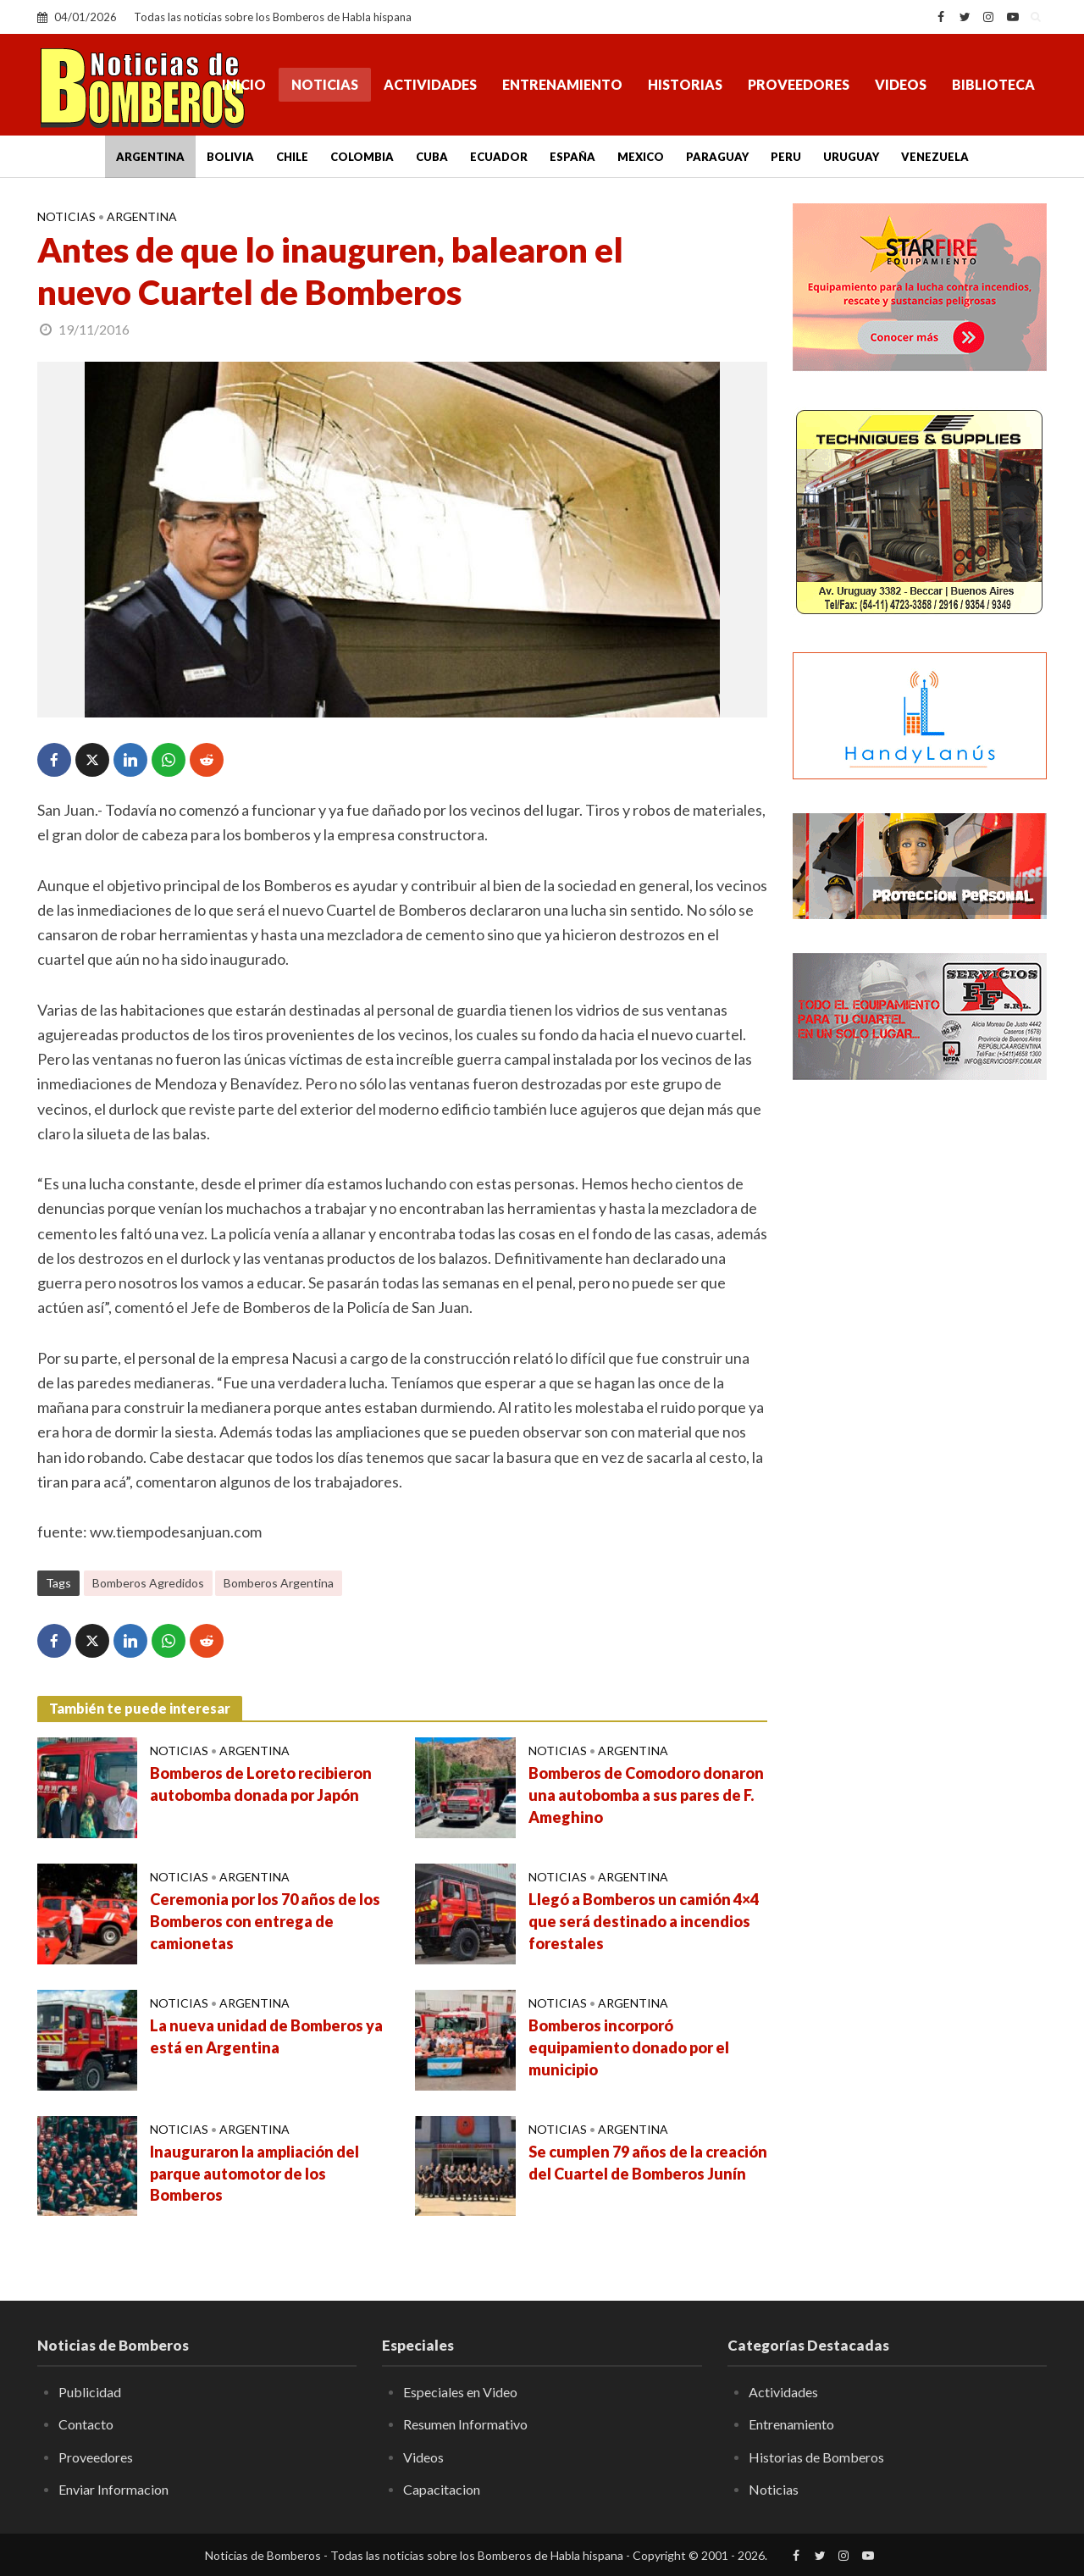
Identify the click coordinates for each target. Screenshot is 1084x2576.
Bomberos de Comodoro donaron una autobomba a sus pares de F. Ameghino (646, 1795)
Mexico (640, 156)
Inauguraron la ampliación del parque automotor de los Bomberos (254, 2173)
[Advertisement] (920, 1368)
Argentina (150, 156)
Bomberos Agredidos (148, 1583)
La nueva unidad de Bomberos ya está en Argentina (266, 2036)
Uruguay (851, 156)
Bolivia (230, 156)
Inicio (244, 84)
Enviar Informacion (113, 2489)
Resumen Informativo (465, 2424)
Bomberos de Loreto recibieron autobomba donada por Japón (261, 1784)
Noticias (324, 84)
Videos (900, 84)
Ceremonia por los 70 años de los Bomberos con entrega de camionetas (265, 1921)
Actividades (430, 84)
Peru (786, 156)
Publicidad (89, 2392)
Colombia (362, 156)
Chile (292, 156)
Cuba (432, 156)
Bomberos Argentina (279, 1583)
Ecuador (499, 156)
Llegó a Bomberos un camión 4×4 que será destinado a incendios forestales (643, 1921)
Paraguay (717, 156)
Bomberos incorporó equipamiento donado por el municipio (628, 2047)
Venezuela (935, 156)
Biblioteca (993, 84)
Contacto (85, 2424)
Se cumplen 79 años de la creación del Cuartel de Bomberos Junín (647, 2162)
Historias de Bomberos (816, 2457)
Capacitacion (441, 2489)
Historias (685, 84)
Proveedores (798, 84)
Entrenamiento (562, 84)
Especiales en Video (460, 2392)
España (572, 156)
